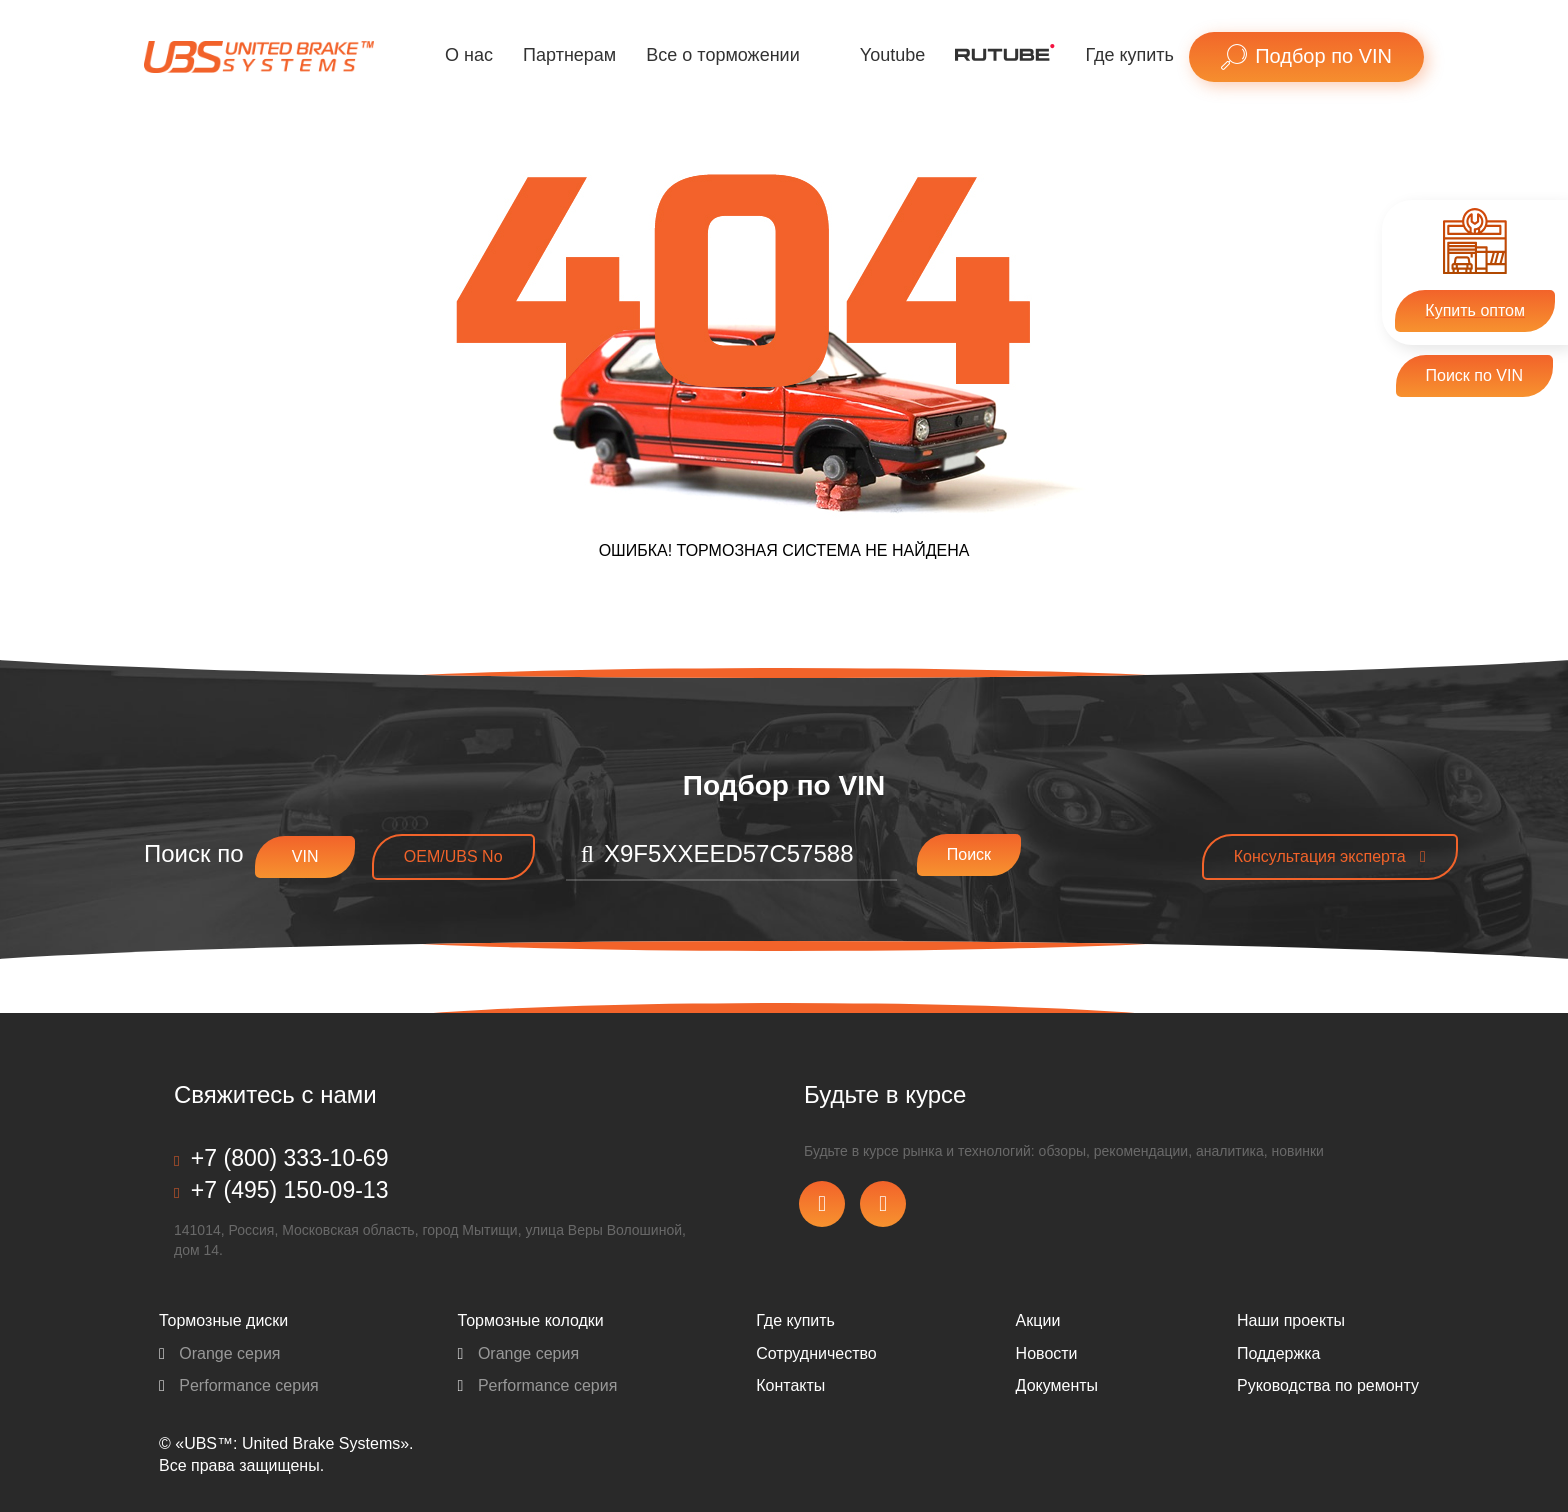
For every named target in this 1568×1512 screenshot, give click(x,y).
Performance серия (239, 1385)
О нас (469, 55)
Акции (1038, 1320)
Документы (1057, 1385)
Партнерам (569, 55)
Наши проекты (1291, 1320)
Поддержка (1278, 1353)
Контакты (790, 1385)
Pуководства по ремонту (1328, 1385)
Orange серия (220, 1353)
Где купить (1129, 55)
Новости (1047, 1353)
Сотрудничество (816, 1353)
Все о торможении (722, 55)
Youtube (892, 55)
